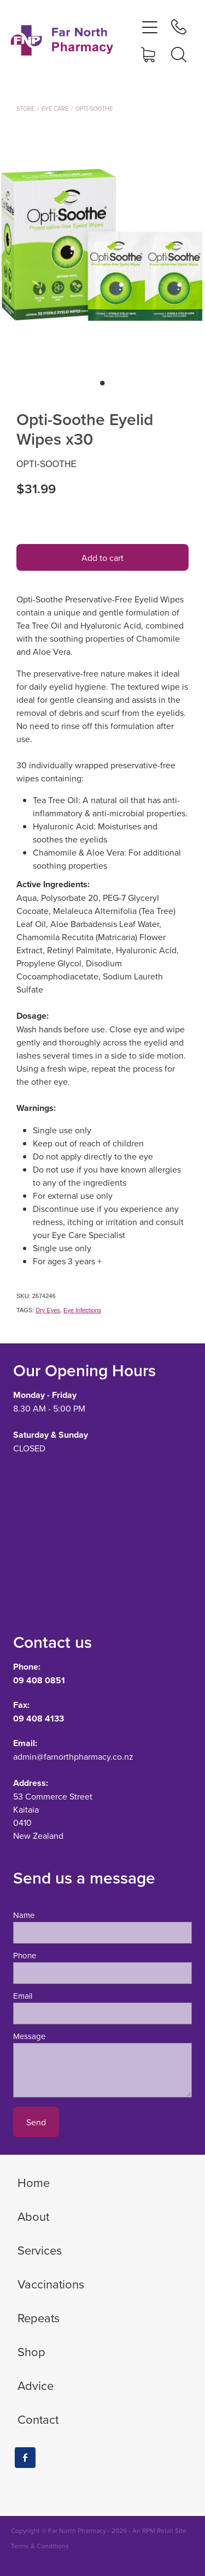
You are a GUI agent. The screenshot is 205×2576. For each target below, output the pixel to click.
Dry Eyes (48, 1310)
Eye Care (55, 108)
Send (36, 2122)
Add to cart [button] (102, 558)
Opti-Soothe (94, 108)
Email (22, 1996)
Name (23, 1915)
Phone (24, 1955)
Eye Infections (82, 1310)
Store (25, 108)
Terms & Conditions (40, 2545)
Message (29, 2036)
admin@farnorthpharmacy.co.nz (73, 1756)
